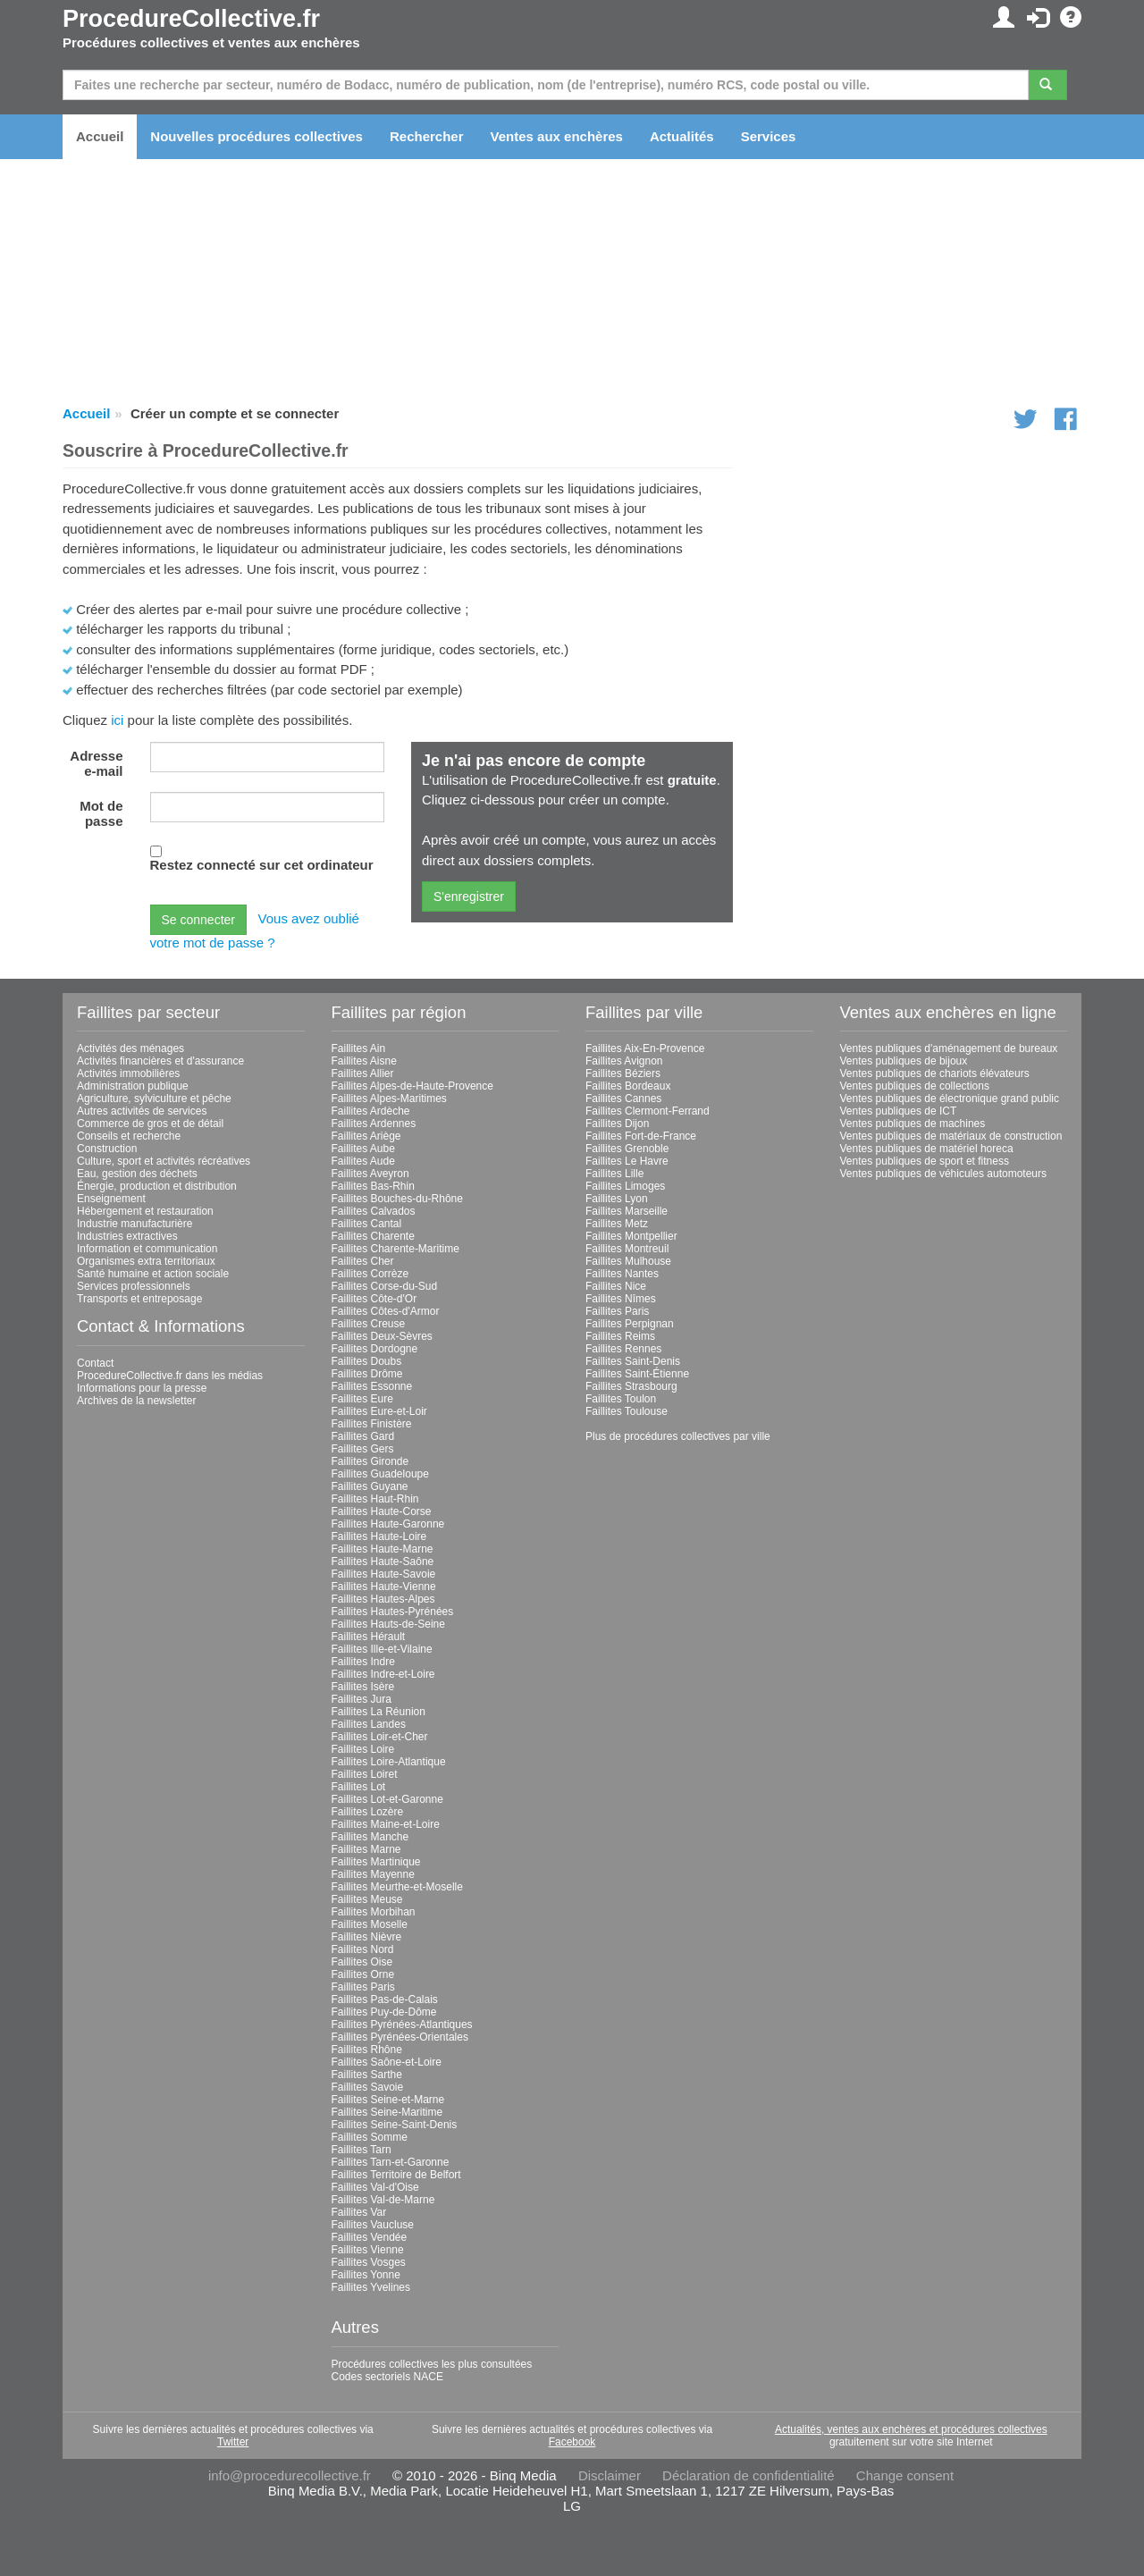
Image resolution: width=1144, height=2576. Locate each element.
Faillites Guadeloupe (380, 1474)
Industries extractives (127, 1236)
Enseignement (111, 1198)
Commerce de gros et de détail (150, 1123)
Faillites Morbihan (374, 1912)
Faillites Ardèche (371, 1111)
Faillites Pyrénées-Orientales (400, 2037)
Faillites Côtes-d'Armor (386, 1311)
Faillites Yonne (366, 2275)
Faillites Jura (361, 1699)
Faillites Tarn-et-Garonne (391, 2162)
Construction (107, 1148)
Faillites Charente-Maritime (395, 1248)
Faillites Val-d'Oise (375, 2187)
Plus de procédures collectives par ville (677, 1436)
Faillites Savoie (368, 2087)
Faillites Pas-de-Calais (385, 1999)
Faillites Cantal (367, 1223)
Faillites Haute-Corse (382, 1511)
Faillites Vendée (370, 2237)
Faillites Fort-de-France (640, 1136)
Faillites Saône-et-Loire (387, 2062)
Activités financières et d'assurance (160, 1061)
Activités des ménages (130, 1048)
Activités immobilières (128, 1073)
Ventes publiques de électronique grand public (950, 1098)
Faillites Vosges (369, 2262)
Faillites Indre (363, 1661)
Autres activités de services (141, 1111)
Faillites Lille (614, 1173)
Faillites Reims (620, 1336)
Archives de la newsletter (136, 1400)
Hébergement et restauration (145, 1211)
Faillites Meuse (367, 1899)
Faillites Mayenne (373, 1874)
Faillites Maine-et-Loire (386, 1824)
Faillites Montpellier (631, 1236)
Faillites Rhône (367, 2049)
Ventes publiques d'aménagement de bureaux (949, 1048)
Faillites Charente (373, 1236)
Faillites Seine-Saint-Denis (395, 2124)
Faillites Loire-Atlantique (389, 1761)
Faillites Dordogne (375, 1349)
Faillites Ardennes (374, 1123)
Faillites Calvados (374, 1211)
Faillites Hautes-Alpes (383, 1599)
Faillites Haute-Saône (383, 1561)
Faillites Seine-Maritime (387, 2112)
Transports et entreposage (139, 1298)
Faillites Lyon (616, 1198)
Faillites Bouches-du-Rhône (397, 1198)
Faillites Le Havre (627, 1161)
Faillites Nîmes (620, 1298)
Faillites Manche (370, 1837)
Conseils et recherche (129, 1136)
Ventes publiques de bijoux (904, 1061)
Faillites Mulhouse (628, 1261)
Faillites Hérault (369, 1636)
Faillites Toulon (620, 1399)
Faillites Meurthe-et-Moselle (397, 1887)
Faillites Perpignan (629, 1323)
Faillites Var (359, 2212)
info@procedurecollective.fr (289, 2475)
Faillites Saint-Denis (632, 1361)
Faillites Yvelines (371, 2287)
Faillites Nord (363, 1949)
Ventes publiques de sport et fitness (924, 1161)
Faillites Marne (366, 1849)
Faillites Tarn (361, 2149)
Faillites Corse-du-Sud (385, 1286)
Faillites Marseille (626, 1211)
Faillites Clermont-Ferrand (647, 1111)
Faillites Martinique (376, 1862)
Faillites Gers (363, 1449)
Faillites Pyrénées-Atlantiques (402, 2024)
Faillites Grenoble (627, 1148)
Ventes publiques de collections (914, 1086)
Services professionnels (133, 1286)
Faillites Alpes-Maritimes (389, 1098)
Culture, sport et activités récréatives (163, 1161)
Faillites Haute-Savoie (384, 1574)
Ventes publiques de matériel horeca (927, 1148)
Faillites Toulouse (626, 1411)
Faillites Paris (363, 1987)
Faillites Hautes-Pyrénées (393, 1611)
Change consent (905, 2475)
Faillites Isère (363, 1686)
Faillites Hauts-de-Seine (388, 1624)
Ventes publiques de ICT (898, 1111)
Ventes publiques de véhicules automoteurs (943, 1173)
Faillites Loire (363, 1749)
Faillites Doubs (367, 1361)
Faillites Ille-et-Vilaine (382, 1649)
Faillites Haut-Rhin (375, 1499)
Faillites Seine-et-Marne (388, 2099)
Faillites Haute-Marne (382, 1549)
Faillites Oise (362, 1962)
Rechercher (427, 136)
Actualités (682, 136)
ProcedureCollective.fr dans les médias (170, 1375)
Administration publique (133, 1086)
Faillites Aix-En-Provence (644, 1048)
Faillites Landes (369, 1724)
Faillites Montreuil (627, 1248)
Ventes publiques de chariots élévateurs (935, 1073)
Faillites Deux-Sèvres (382, 1336)
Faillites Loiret (365, 1774)
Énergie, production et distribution (157, 1186)
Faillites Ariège (366, 1136)
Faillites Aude (363, 1161)
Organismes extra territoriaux (146, 1261)
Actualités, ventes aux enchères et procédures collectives (911, 2429)
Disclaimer (609, 2475)
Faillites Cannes (623, 1098)
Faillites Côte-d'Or (374, 1298)
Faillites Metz (616, 1223)
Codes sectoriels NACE (387, 2376)
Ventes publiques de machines (913, 1123)
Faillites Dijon (617, 1123)
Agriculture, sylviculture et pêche (154, 1098)
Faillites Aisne (364, 1061)
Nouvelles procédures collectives (256, 136)
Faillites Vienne (368, 2249)
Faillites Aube (363, 1148)
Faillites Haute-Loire (379, 1536)
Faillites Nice (615, 1286)
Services (768, 136)
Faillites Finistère (372, 1424)
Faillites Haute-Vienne (384, 1586)
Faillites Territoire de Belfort (396, 2174)
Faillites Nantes (622, 1273)
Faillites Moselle (370, 1924)
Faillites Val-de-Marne (383, 2199)
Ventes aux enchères (557, 136)
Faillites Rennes (623, 1349)
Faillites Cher (363, 1261)
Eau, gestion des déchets (137, 1173)
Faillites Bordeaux (627, 1086)
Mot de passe (101, 813)
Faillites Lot (359, 1786)
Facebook (572, 2442)
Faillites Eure (362, 1399)
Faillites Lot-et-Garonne (387, 1799)
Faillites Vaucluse (373, 2224)
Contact (95, 1363)
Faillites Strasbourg (631, 1386)
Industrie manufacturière (134, 1223)
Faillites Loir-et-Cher (380, 1736)
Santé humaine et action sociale (153, 1273)
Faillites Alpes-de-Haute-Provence (412, 1086)
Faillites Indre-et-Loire (383, 1674)
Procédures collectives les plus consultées (432, 2364)
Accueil (99, 136)
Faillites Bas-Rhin (373, 1186)
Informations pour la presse (141, 1388)
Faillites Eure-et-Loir (379, 1411)
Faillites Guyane (370, 1486)
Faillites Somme (370, 2137)
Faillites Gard (363, 1436)
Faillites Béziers (622, 1073)
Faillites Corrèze (370, 1273)
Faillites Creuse (369, 1323)
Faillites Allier (363, 1073)
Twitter (232, 2442)
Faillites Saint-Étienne (637, 1374)
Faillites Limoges (625, 1186)
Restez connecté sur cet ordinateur (262, 864)
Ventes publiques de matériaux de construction (951, 1136)
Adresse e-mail (96, 763)
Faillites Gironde (370, 1461)
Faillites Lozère (368, 1812)
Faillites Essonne (372, 1386)
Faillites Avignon (624, 1061)
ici (117, 720)
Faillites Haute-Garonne (388, 1524)
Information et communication (147, 1248)
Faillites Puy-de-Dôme (384, 2012)
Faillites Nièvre (367, 1937)
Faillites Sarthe (367, 2074)
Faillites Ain (359, 1048)
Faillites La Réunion (378, 1711)
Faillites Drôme (367, 1374)
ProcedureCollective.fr (191, 18)
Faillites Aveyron (370, 1173)
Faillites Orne (363, 1974)
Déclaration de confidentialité (748, 2475)
